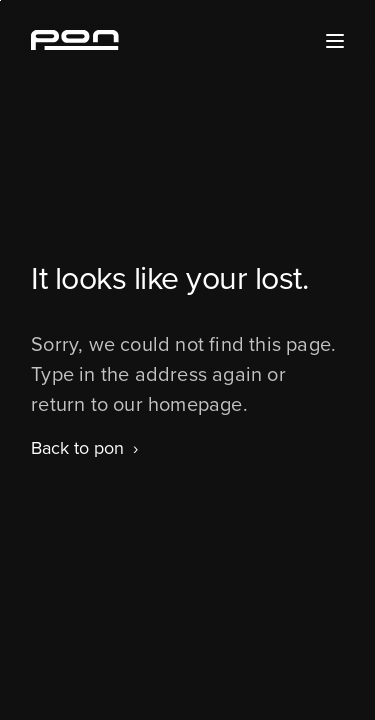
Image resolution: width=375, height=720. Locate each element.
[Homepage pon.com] (75, 44)
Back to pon (77, 448)
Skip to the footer (0, 0)
